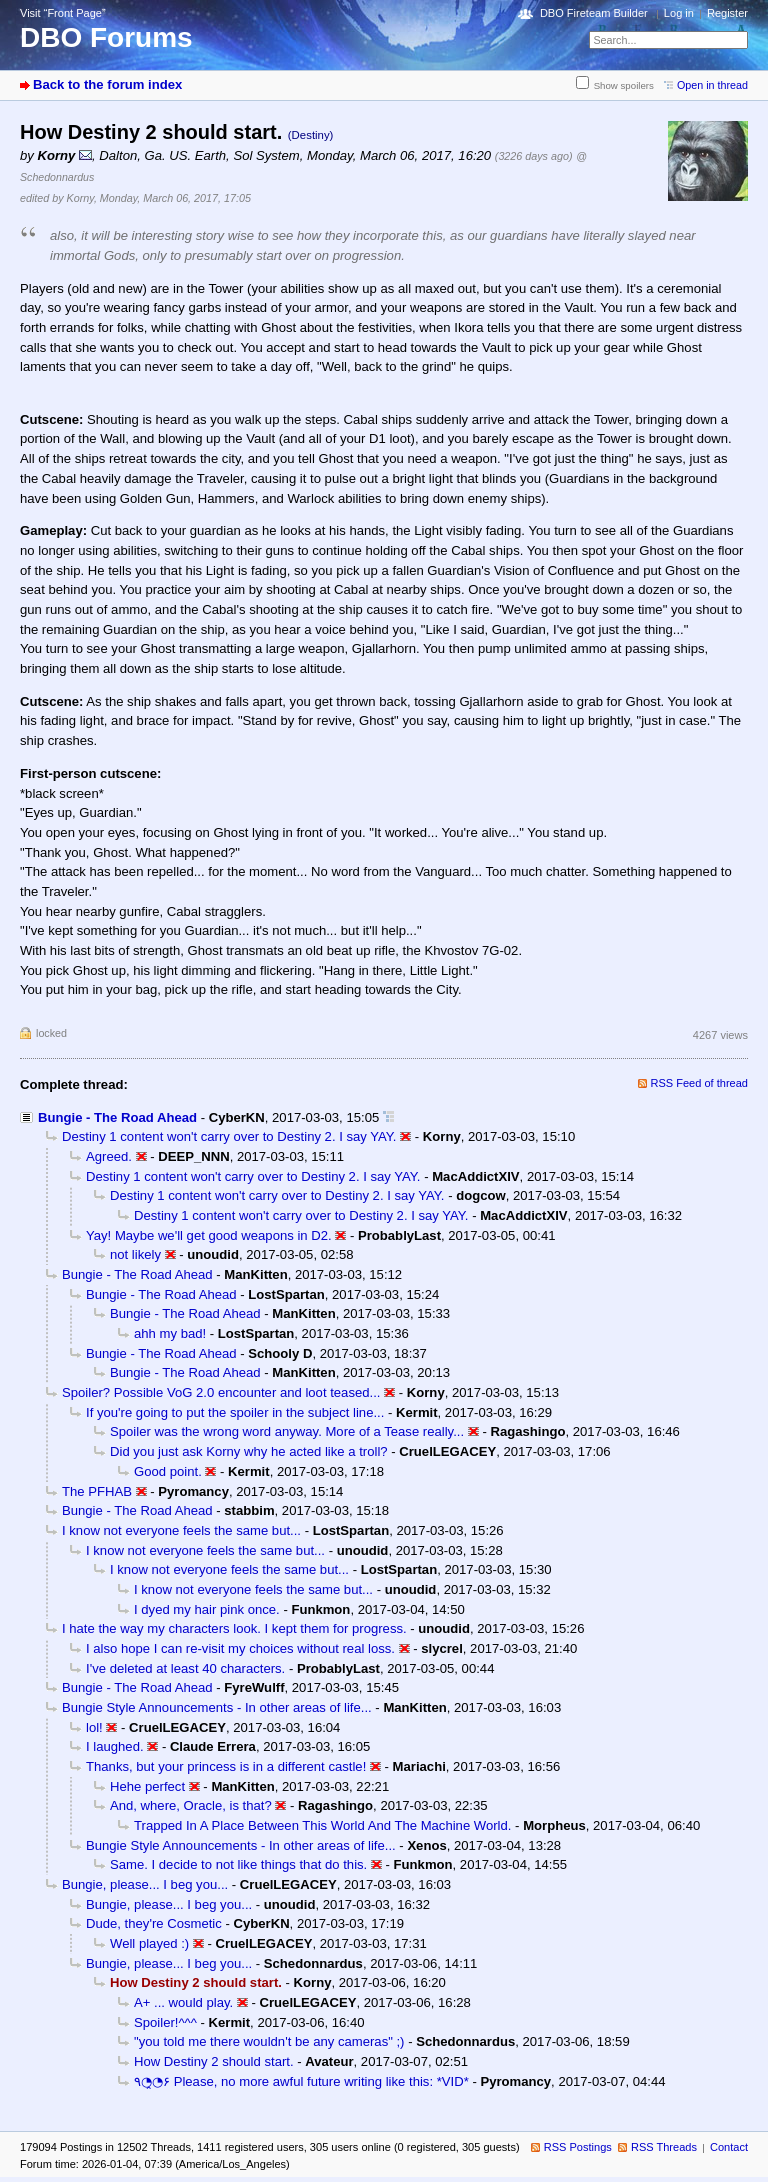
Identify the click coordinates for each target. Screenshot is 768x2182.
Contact (729, 2147)
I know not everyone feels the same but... (181, 1530)
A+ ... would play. (183, 2002)
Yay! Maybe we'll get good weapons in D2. (209, 1235)
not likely (135, 1254)
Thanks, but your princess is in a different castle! (226, 1766)
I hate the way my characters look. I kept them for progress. (234, 1628)
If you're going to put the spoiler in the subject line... (235, 1412)
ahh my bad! (170, 1333)
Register (727, 13)
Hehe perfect (147, 1786)
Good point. (168, 1471)
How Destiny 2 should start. (214, 2061)
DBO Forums (106, 37)
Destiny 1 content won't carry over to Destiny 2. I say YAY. (229, 1136)
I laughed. (115, 1746)
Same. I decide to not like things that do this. (238, 1864)
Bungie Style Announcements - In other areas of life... (217, 1707)
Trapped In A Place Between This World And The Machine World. (322, 1825)
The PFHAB (97, 1491)
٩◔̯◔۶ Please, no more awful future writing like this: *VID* (301, 2081)
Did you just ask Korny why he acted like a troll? (249, 1451)
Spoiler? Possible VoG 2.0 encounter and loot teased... (221, 1392)
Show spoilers (624, 85)
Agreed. (109, 1156)
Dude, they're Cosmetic (154, 1923)
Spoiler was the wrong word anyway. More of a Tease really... (287, 1431)
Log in (679, 13)
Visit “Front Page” (63, 13)
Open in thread (712, 85)
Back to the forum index (107, 84)
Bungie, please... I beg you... (145, 1884)
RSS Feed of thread (700, 1083)
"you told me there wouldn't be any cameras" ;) (269, 2041)
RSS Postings (578, 2147)
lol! (94, 1727)
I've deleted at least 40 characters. (185, 1668)
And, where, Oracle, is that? (191, 1805)
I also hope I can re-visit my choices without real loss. (240, 1648)
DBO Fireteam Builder (594, 13)
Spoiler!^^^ (165, 2022)
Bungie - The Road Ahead (117, 1117)
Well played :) (149, 1943)
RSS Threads (664, 2147)
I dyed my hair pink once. (207, 1609)
